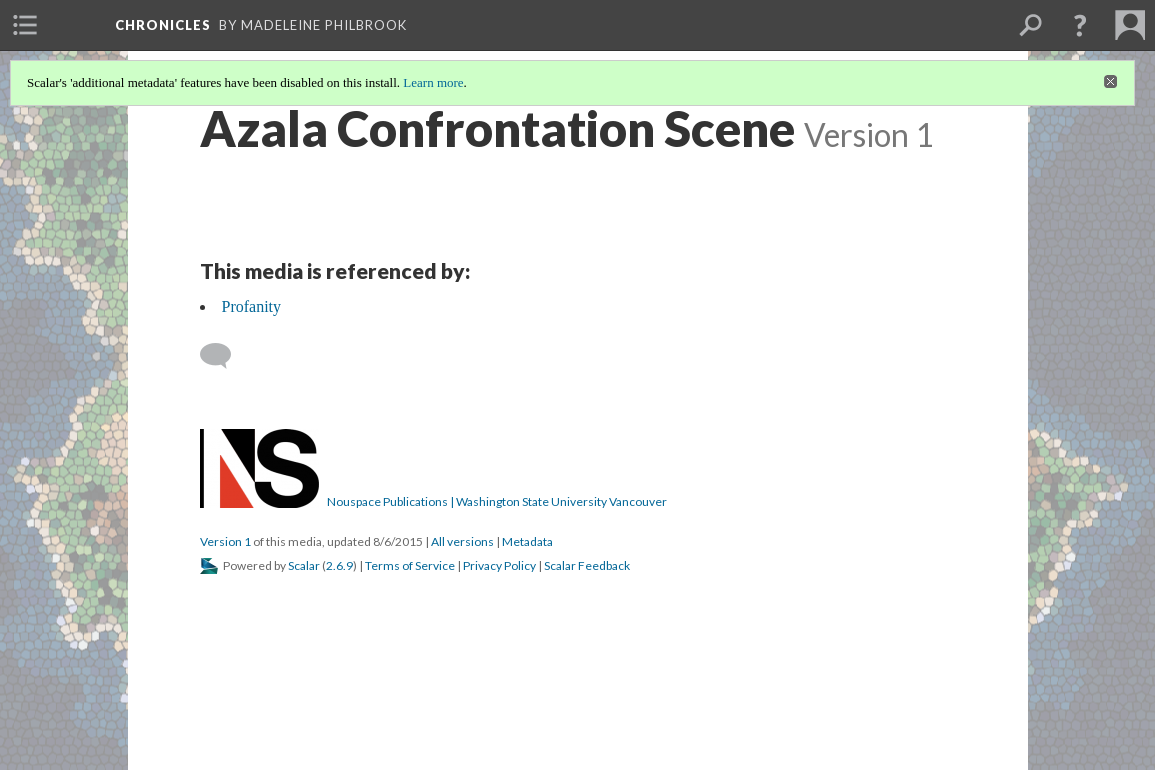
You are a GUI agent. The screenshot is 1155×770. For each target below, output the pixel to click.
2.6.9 (339, 565)
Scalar (304, 565)
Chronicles (163, 25)
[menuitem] (25, 25)
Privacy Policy (499, 565)
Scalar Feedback (587, 565)
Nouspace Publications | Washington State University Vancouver (497, 501)
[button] (1080, 25)
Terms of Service (410, 565)
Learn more (433, 82)
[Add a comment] (224, 356)
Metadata (527, 541)
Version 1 (225, 541)
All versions (462, 541)
